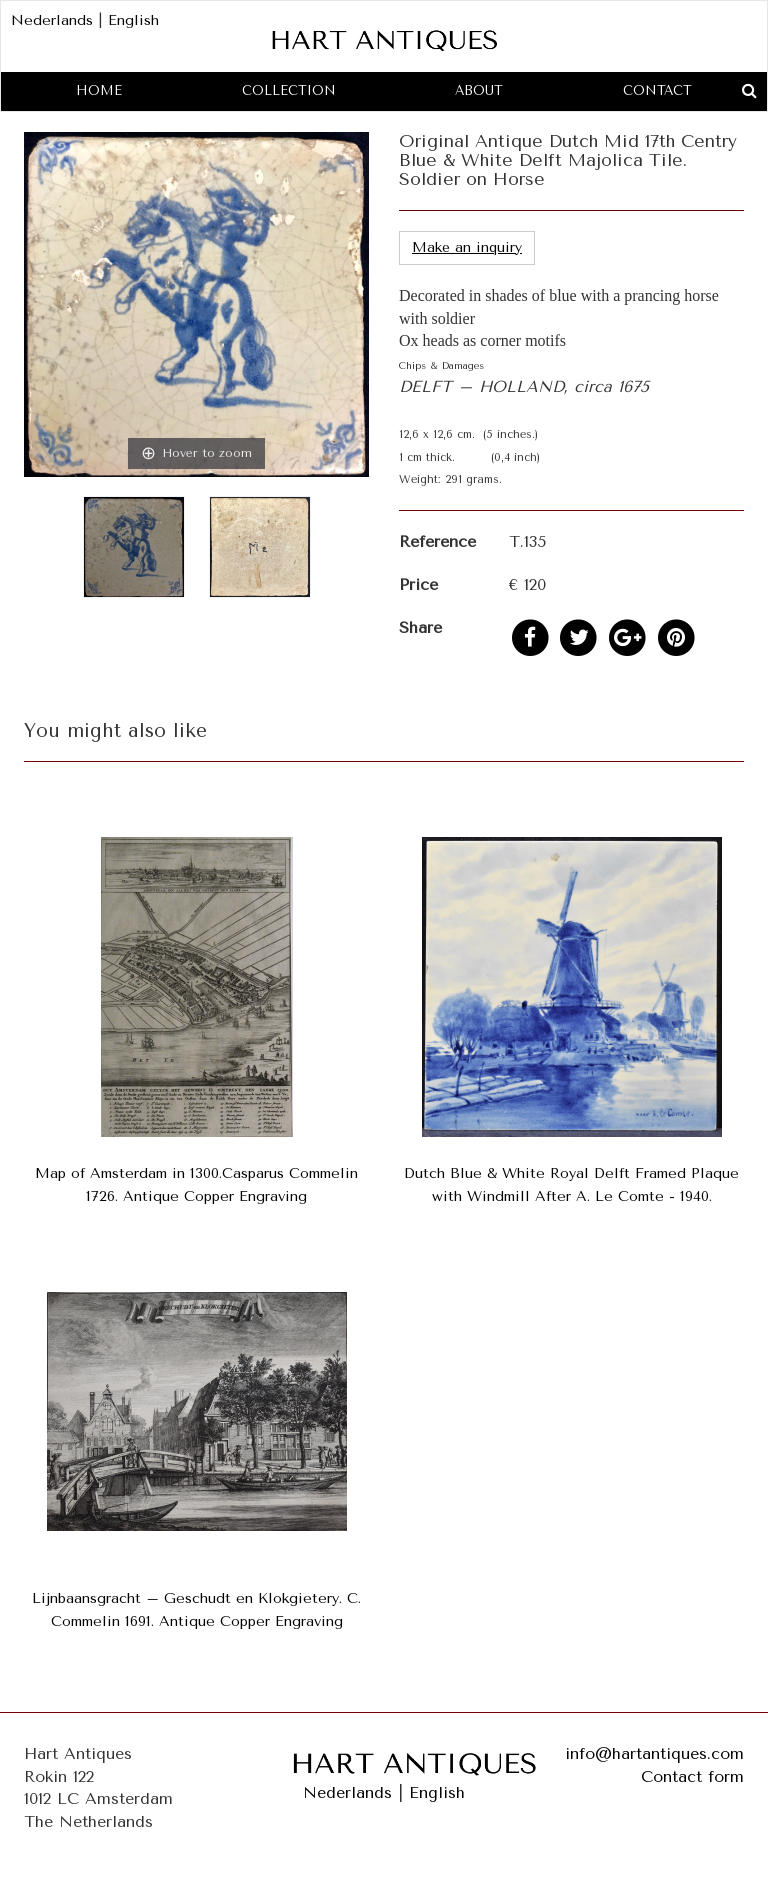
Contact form (692, 1776)
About (479, 90)
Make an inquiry (467, 247)
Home (99, 90)
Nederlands (52, 20)
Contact (657, 90)
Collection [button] (289, 90)
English (133, 20)
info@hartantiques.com (654, 1753)
